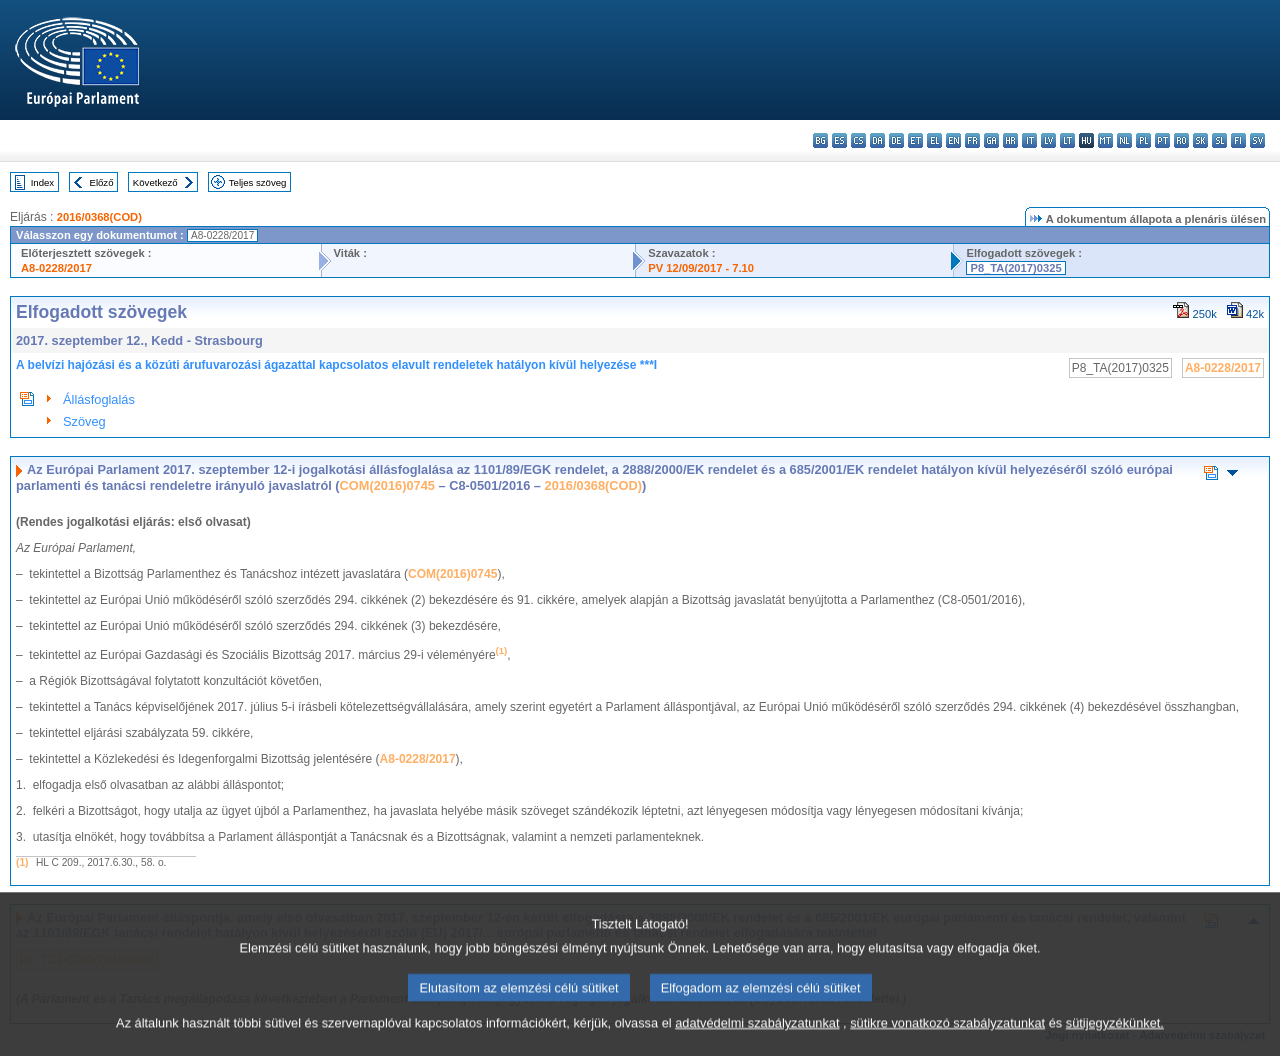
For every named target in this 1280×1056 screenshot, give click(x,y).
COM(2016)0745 (387, 485)
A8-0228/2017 (56, 268)
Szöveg (84, 421)
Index (42, 182)
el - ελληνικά (934, 140)
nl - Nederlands (1124, 140)
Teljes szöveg (258, 182)
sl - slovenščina (1219, 140)
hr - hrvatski (1010, 140)
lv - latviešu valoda (1048, 140)
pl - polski (1143, 140)
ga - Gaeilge (991, 140)
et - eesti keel (915, 140)
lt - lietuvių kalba (1067, 140)
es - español (839, 140)
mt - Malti (1105, 140)
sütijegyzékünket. (1115, 1043)
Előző (102, 182)
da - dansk (877, 140)
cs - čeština (858, 140)
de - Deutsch (896, 140)
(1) (22, 862)
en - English (953, 140)
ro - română (1181, 140)
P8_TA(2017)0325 (1015, 268)
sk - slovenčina (1200, 140)
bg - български (820, 140)
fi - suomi (1238, 140)
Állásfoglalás (99, 399)
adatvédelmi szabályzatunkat (757, 1043)
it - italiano (1029, 140)
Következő (155, 182)
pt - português (1162, 140)
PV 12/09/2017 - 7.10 (701, 268)
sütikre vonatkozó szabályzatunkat (947, 1043)
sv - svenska (1257, 140)
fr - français (972, 140)
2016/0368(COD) (99, 217)
